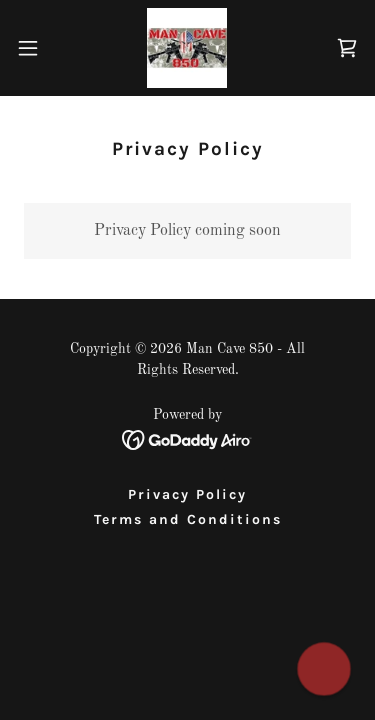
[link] (187, 48)
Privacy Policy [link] (187, 494)
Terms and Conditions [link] (188, 519)
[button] (35, 48)
